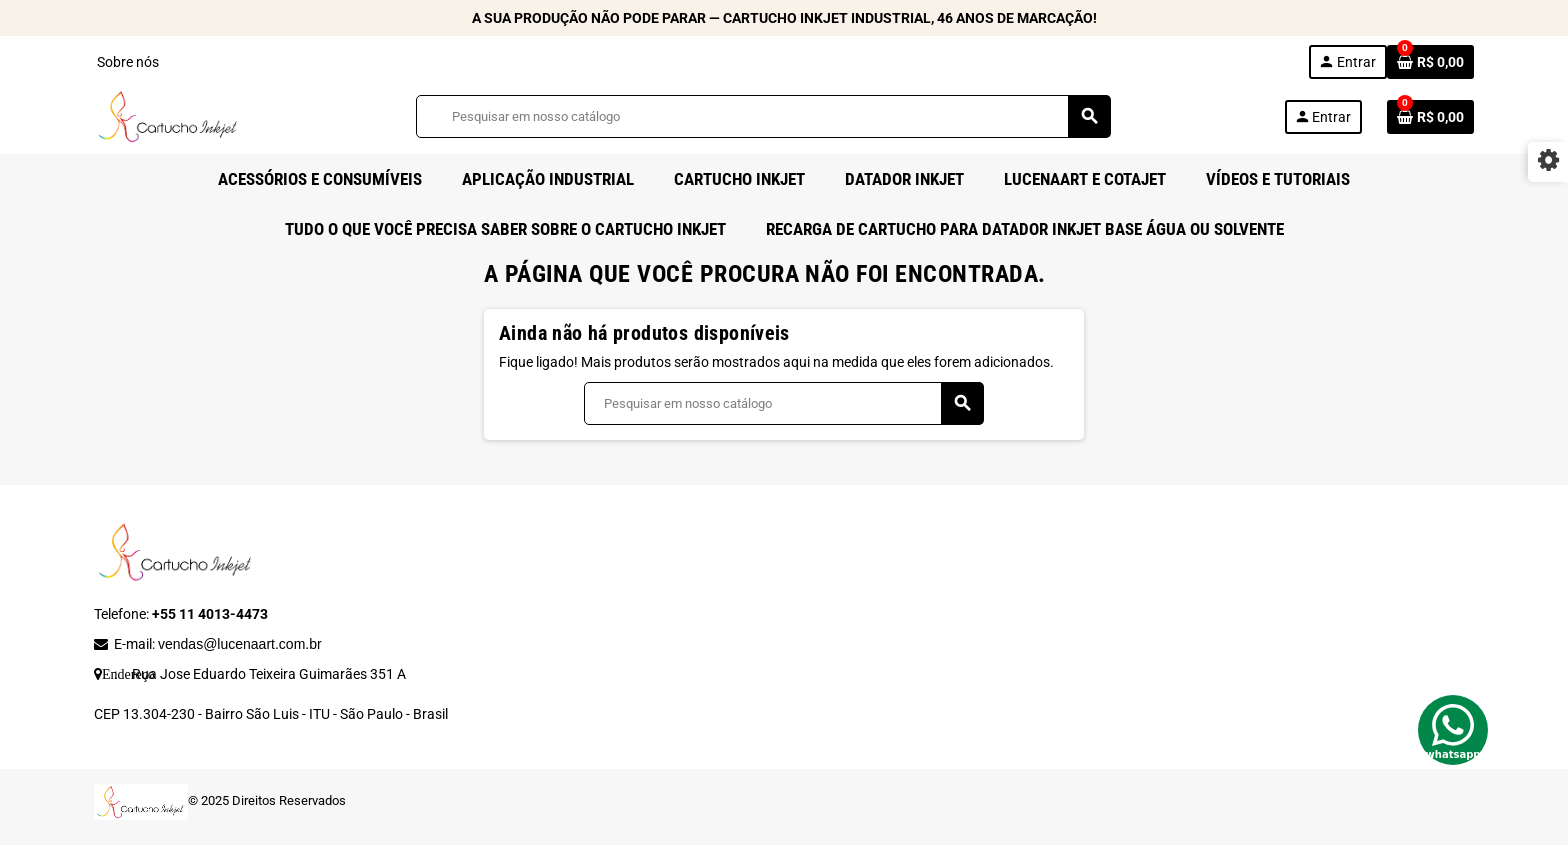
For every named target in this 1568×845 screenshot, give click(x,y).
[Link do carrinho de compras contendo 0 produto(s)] (1430, 62)
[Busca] (763, 116)
